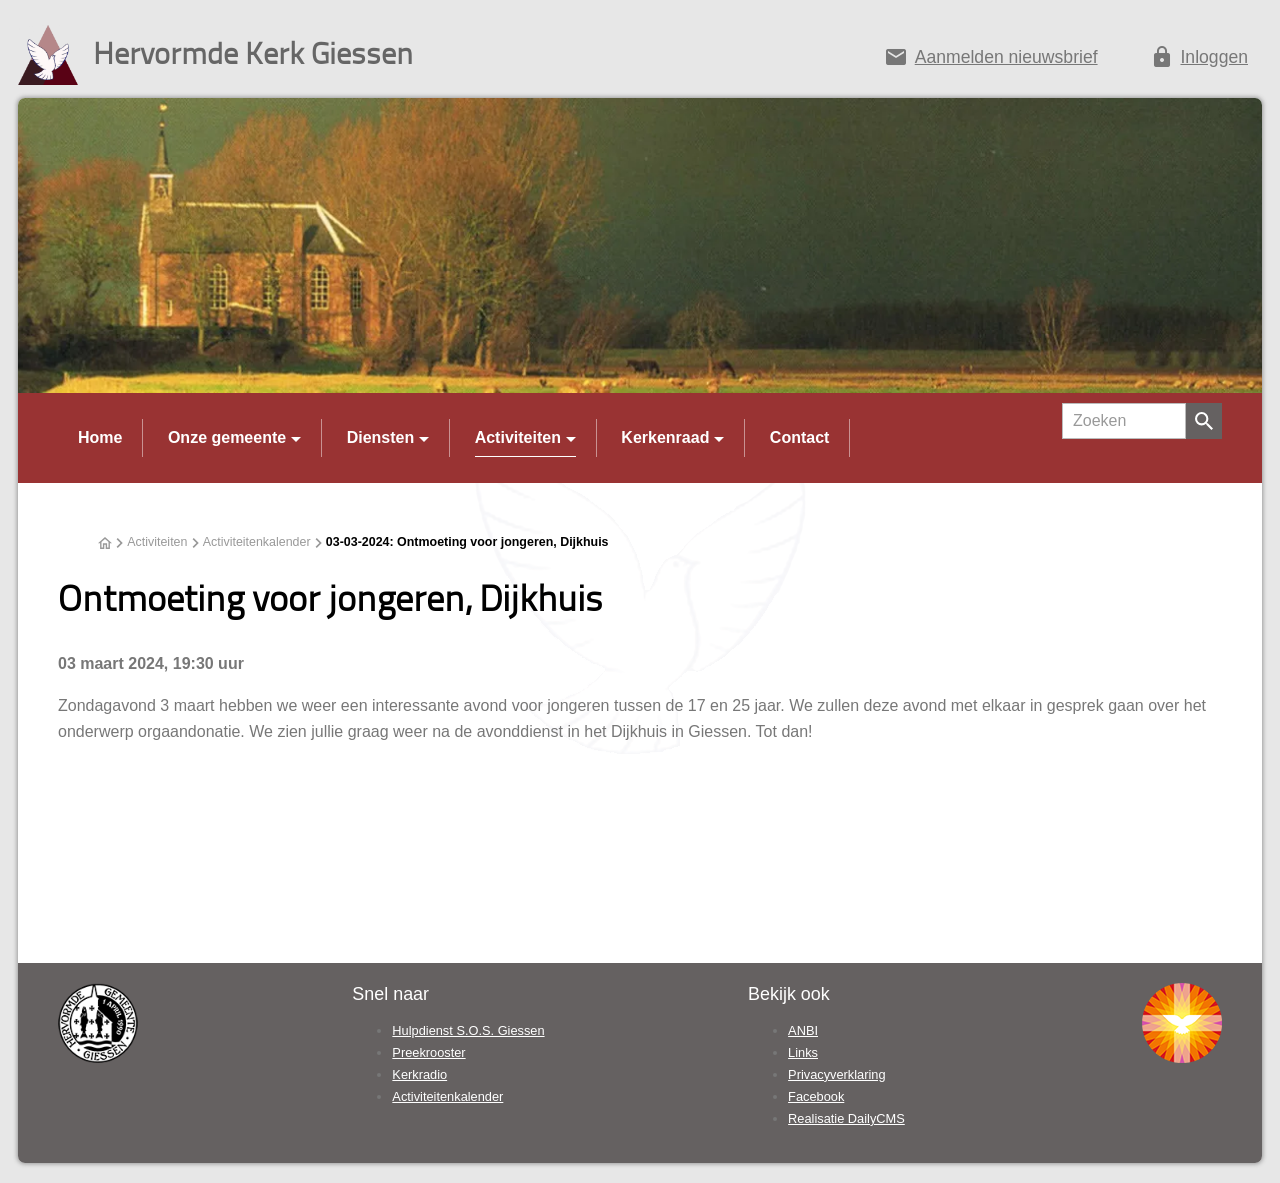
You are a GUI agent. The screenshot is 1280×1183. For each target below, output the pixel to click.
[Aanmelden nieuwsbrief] (990, 61)
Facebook (816, 1096)
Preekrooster (428, 1052)
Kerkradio (419, 1074)
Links (803, 1052)
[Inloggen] (1199, 61)
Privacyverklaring (836, 1074)
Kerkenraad (665, 437)
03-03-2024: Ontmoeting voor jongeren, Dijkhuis (467, 542)
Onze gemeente (227, 437)
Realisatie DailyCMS (846, 1118)
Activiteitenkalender (257, 542)
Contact (800, 437)
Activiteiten (518, 437)
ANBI (803, 1030)
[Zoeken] (1124, 421)
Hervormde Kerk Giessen (253, 52)
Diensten (381, 437)
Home (100, 437)
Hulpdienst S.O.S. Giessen (468, 1030)
